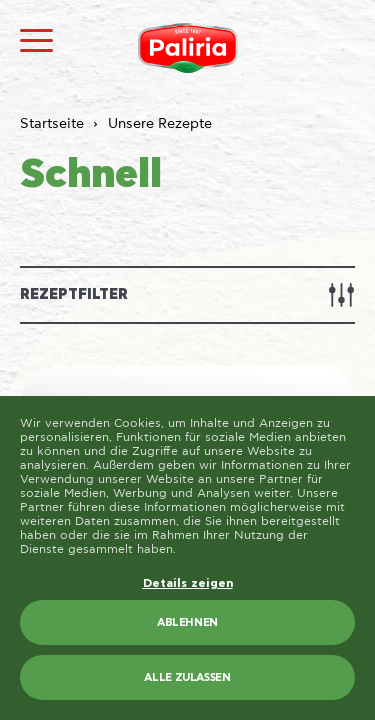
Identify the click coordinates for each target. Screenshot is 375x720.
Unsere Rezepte (160, 124)
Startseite (52, 124)
